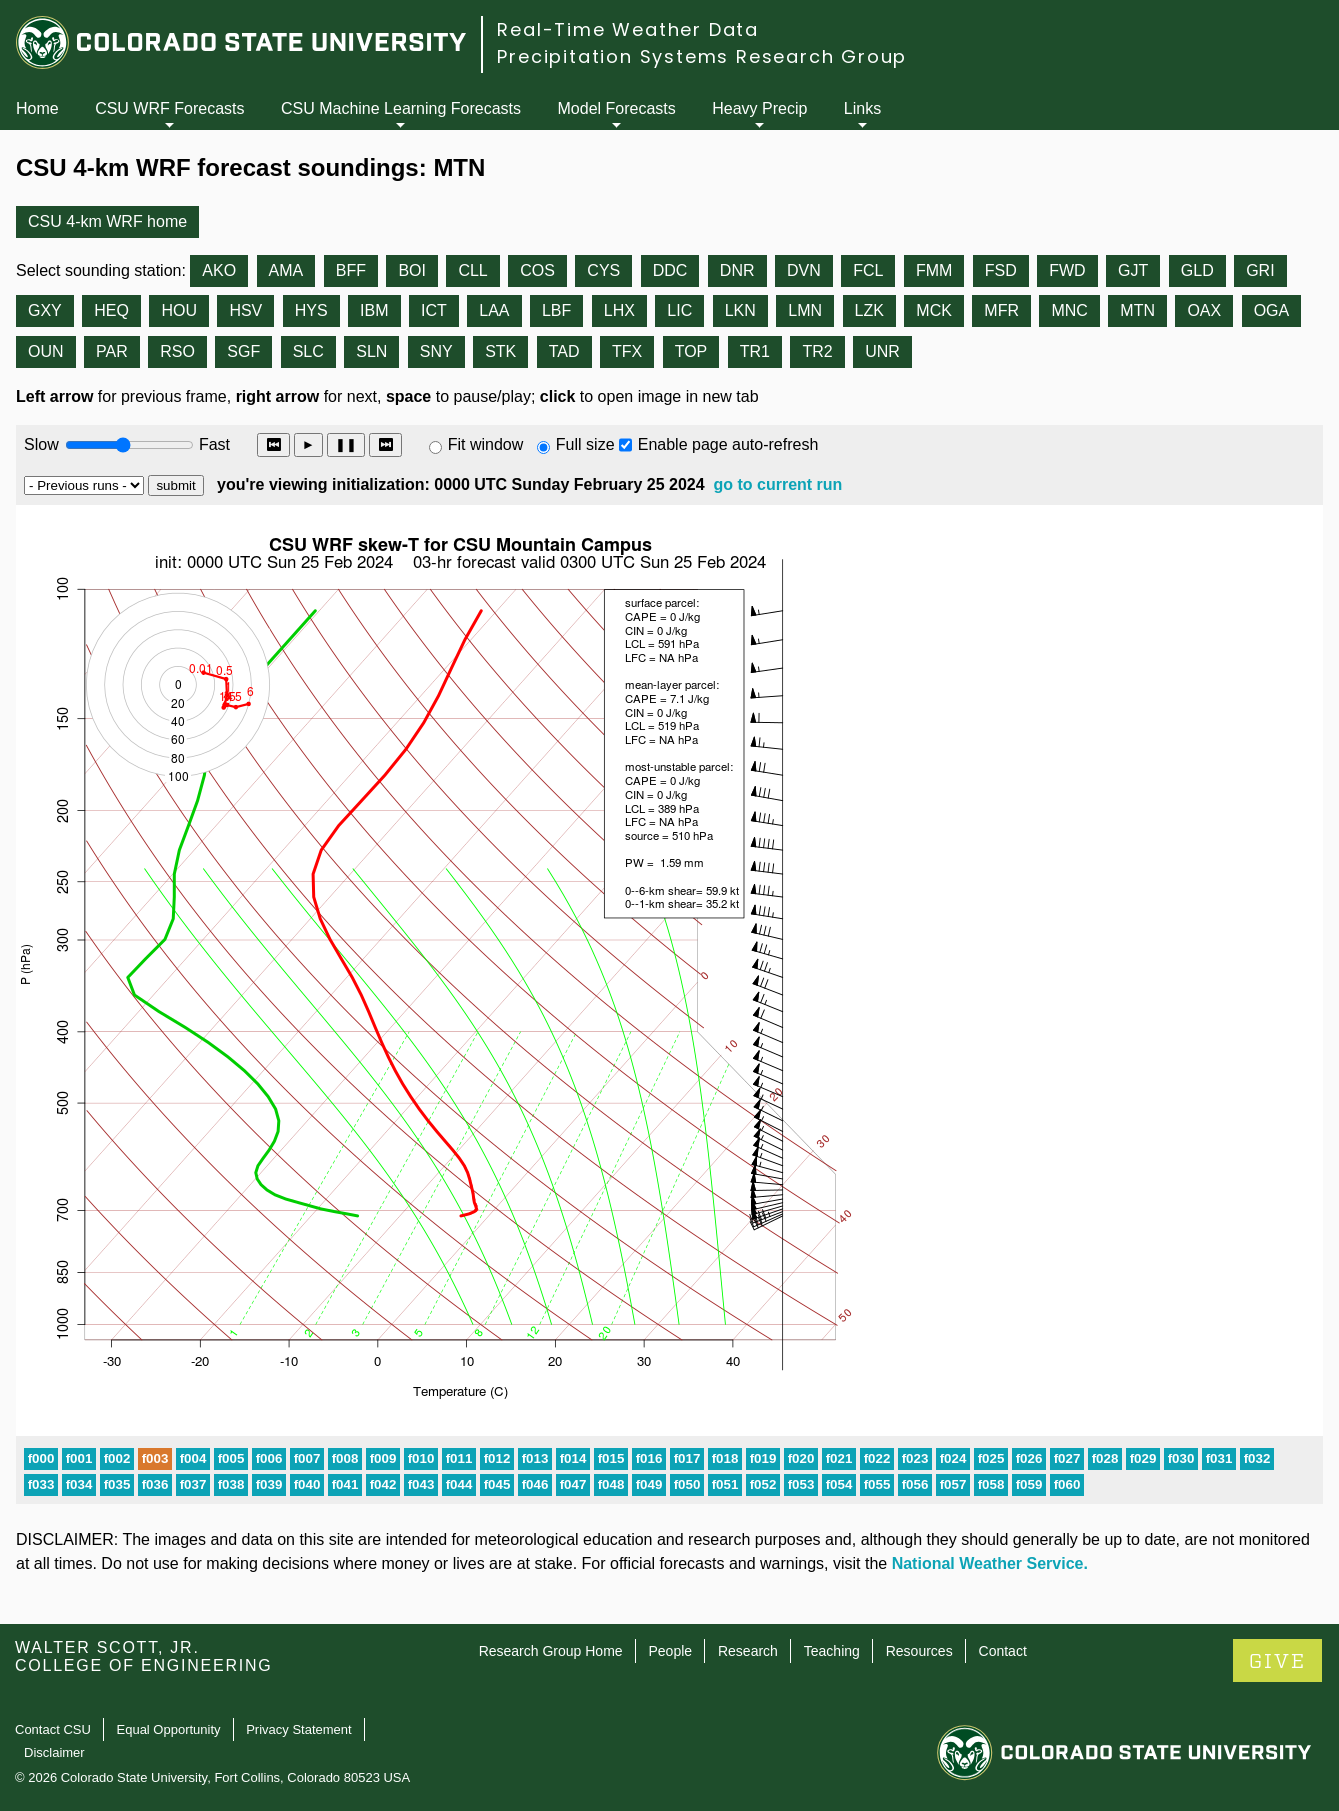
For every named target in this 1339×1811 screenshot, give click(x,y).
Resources (919, 1651)
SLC (308, 351)
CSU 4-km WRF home (107, 221)
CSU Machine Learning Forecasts (401, 108)
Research (748, 1651)
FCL (868, 270)
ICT (434, 310)
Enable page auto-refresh (728, 444)
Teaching (832, 1651)
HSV (245, 310)
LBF (556, 310)
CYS (603, 270)
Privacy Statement (299, 1729)
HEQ (111, 310)
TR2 (817, 351)
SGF (243, 351)
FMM (934, 270)
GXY (45, 310)
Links (862, 108)
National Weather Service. (990, 1563)
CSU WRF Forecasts (169, 108)
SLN (371, 351)
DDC (670, 270)
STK (500, 351)
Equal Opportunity (169, 1729)
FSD (1001, 270)
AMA (286, 270)
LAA (494, 310)
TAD (564, 351)
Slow (41, 444)
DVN (804, 270)
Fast (213, 444)
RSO (177, 351)
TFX (627, 351)
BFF (351, 270)
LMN (805, 310)
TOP (691, 351)
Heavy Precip (759, 108)
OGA (1272, 310)
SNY (436, 351)
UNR (882, 351)
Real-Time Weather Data (628, 29)
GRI (1260, 270)
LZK (869, 310)
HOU (179, 310)
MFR (1001, 310)
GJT (1133, 270)
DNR (737, 270)
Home (37, 108)
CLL (472, 270)
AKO (219, 270)
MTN (1137, 310)
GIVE (1277, 1661)
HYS (311, 310)
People (670, 1651)
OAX (1204, 310)
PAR (112, 351)
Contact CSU (53, 1729)
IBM (374, 310)
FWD (1067, 270)
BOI (412, 270)
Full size (585, 444)
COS (537, 270)
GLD (1197, 270)
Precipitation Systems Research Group (702, 56)
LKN (740, 310)
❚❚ (346, 444)
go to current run (777, 484)
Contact (1003, 1651)
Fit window (486, 444)
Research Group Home (551, 1651)
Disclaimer (54, 1752)
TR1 (755, 351)
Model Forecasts (617, 108)
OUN (46, 351)
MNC (1069, 310)
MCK (934, 310)
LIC (679, 310)
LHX (619, 310)
